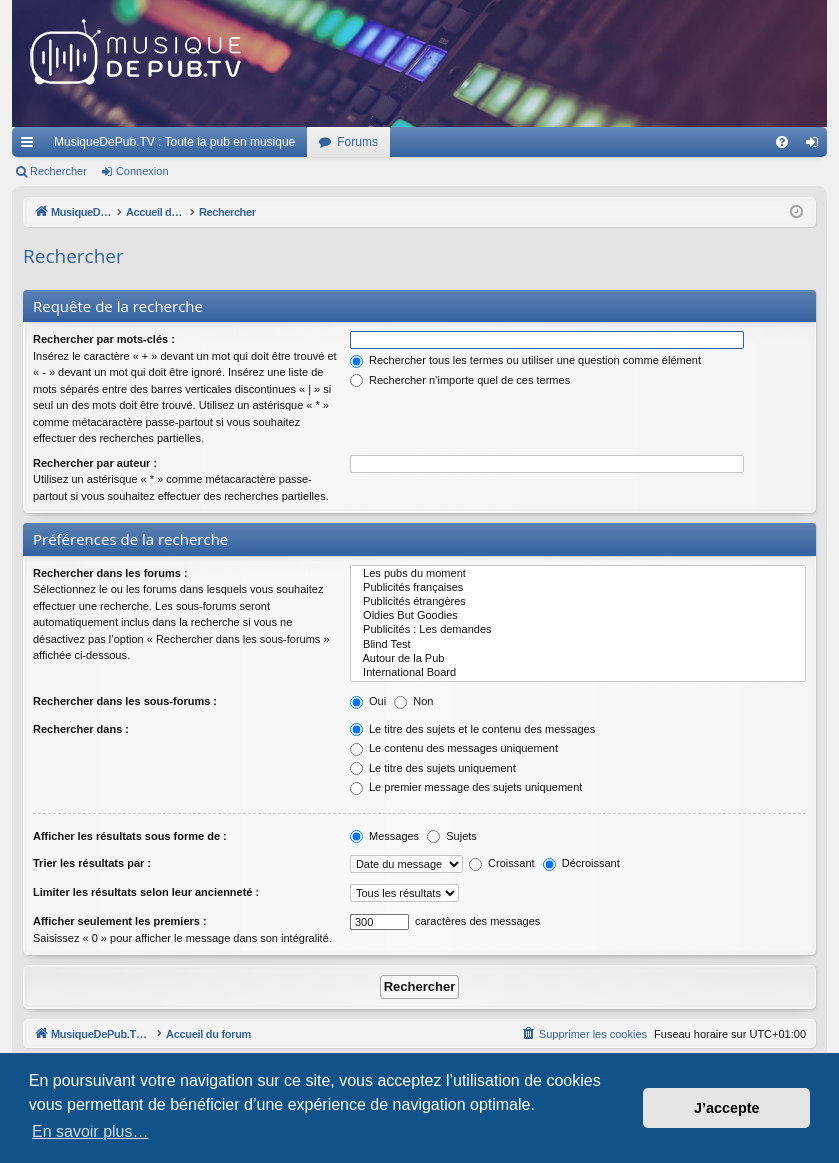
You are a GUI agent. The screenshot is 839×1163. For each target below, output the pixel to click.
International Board (578, 673)
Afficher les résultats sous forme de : (130, 836)
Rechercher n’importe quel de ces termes (460, 380)
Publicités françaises (578, 588)
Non (413, 701)
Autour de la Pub (578, 659)
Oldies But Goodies (578, 616)
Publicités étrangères (578, 602)
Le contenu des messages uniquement (454, 748)
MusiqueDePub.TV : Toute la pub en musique (174, 142)
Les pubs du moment (578, 574)
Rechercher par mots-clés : (104, 339)
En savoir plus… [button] (90, 1131)
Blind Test (578, 645)
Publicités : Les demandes (578, 630)
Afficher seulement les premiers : (120, 921)
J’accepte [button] (727, 1108)
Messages (384, 836)
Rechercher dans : (81, 729)
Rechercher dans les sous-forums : (125, 701)
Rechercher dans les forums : (110, 573)
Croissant (502, 863)
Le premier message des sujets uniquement (466, 787)
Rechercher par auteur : (95, 463)
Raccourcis (31, 146)
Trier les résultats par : (92, 863)
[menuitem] (782, 142)
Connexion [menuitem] (816, 146)
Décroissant (581, 863)
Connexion (142, 171)
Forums (357, 142)
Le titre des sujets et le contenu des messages (472, 729)
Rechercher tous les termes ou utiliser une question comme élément (525, 360)
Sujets (452, 836)
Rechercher (58, 171)
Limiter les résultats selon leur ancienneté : (146, 892)
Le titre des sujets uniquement (433, 768)
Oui (368, 701)
